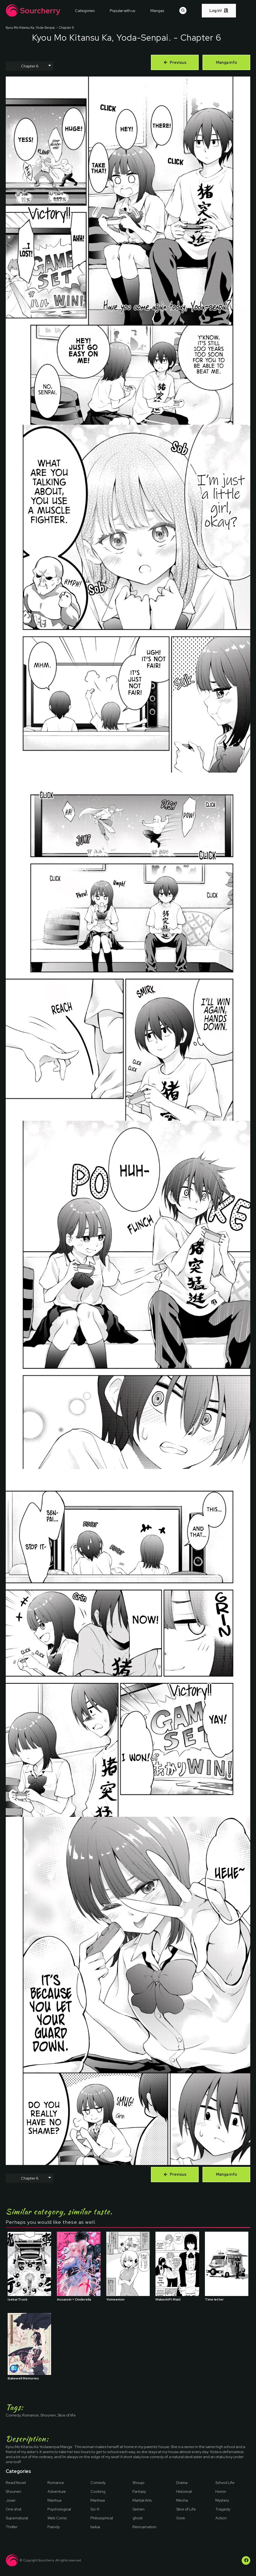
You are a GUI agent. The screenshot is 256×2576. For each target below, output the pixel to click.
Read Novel (16, 2482)
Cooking (98, 2491)
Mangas (157, 10)
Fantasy (139, 2491)
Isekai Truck (17, 2299)
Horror (220, 2491)
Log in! (218, 10)
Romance (56, 2482)
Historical (184, 2491)
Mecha (182, 2500)
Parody (54, 2526)
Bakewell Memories (23, 2378)
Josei (10, 2500)
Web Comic (57, 2518)
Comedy (98, 2482)
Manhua (54, 2500)
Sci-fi (95, 2509)
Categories (85, 10)
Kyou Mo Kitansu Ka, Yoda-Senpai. (30, 27)
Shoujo (138, 2482)
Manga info (226, 62)
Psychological (59, 2509)
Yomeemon (115, 2299)
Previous (175, 62)
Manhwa (98, 2500)
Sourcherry (33, 10)
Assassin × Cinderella (74, 2299)
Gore (180, 2518)
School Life (225, 2482)
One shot (13, 2509)
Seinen (138, 2509)
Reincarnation (144, 2526)
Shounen (13, 2491)
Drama (181, 2482)
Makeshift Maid (167, 2299)
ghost (138, 2518)
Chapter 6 (200, 37)
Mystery (222, 2500)
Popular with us (122, 10)
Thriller (11, 2526)
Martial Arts (142, 2500)
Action (221, 2518)
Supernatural (17, 2518)
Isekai (95, 2526)
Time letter (214, 2299)
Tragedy (222, 2509)
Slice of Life (186, 2509)
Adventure (57, 2491)
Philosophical (102, 2518)
